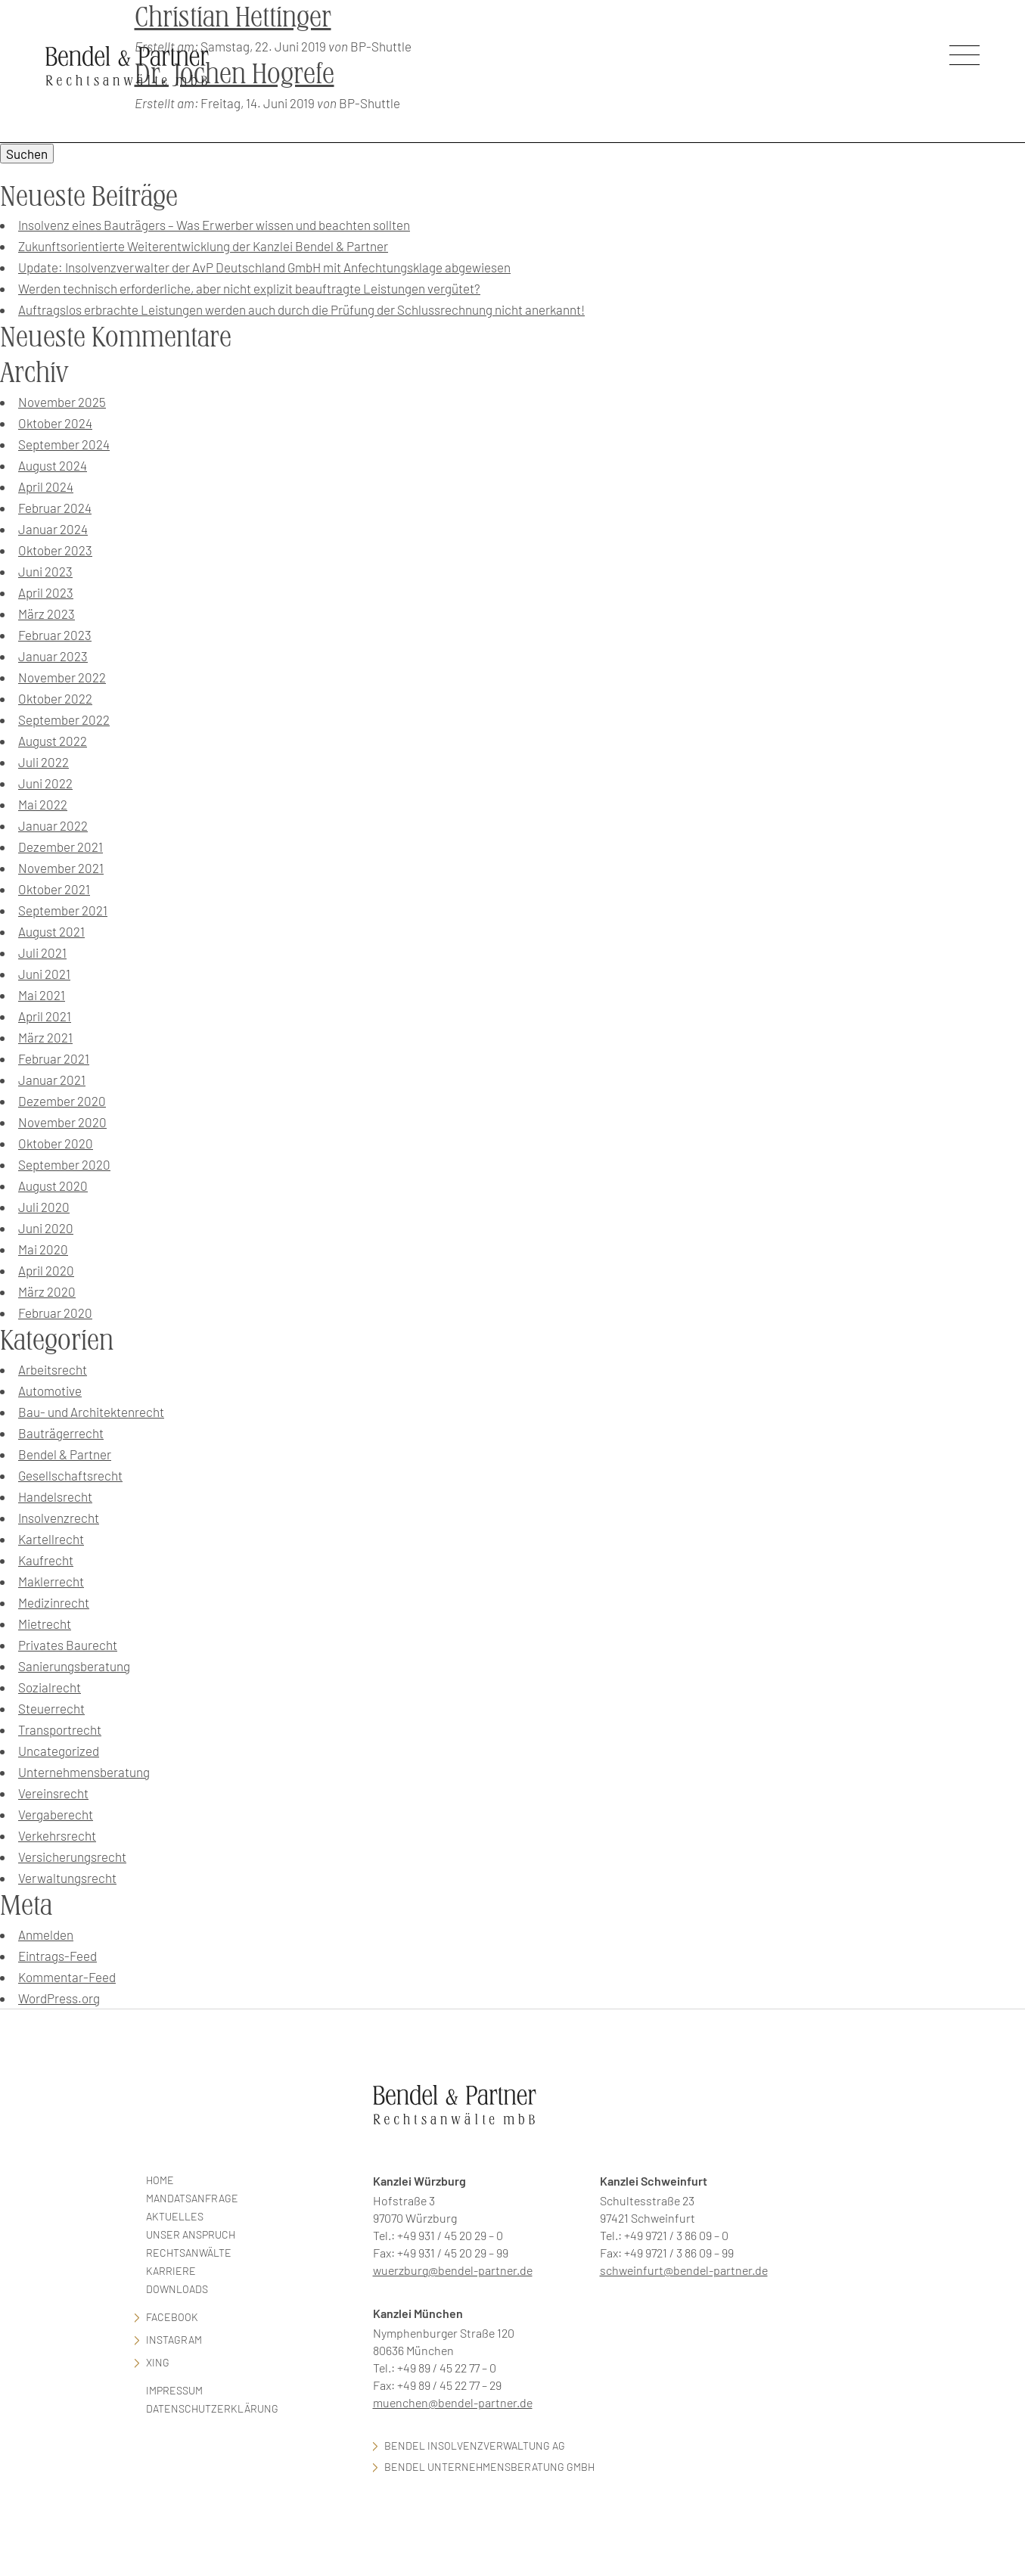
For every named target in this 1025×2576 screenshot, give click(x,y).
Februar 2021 (53, 1058)
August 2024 (52, 465)
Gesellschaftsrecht (70, 1475)
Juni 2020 (45, 1227)
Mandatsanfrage (192, 2198)
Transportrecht (59, 1729)
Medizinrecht (53, 1602)
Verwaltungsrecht (67, 1877)
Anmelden (45, 1934)
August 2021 (51, 931)
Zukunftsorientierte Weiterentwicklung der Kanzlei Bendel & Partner (203, 245)
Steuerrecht (51, 1708)
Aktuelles (174, 2216)
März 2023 (46, 613)
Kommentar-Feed (67, 1976)
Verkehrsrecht (57, 1835)
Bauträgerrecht (61, 1432)
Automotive (50, 1390)
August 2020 (53, 1185)
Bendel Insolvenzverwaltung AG (474, 2445)
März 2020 (47, 1291)
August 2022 (52, 740)
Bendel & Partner (64, 1454)
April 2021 (44, 1016)
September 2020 (64, 1164)
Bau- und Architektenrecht (91, 1411)
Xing (157, 2362)
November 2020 (62, 1122)
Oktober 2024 (55, 422)
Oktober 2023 (55, 550)
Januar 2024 (53, 528)
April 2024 (45, 486)
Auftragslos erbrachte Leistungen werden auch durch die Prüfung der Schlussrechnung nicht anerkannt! (301, 309)
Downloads (177, 2288)
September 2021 (62, 910)
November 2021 (61, 867)
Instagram (174, 2339)
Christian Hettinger (233, 17)
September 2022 (64, 719)
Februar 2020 (55, 1312)
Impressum (174, 2390)
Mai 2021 (41, 994)
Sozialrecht (49, 1687)
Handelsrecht (55, 1496)
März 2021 (45, 1037)
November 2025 (62, 401)
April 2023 (45, 592)
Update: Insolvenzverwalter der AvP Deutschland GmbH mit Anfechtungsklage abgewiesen (264, 267)
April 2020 (46, 1270)
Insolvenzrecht (58, 1517)
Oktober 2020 (55, 1143)
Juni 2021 (44, 973)
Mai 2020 (43, 1249)
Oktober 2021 (54, 888)
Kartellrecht (51, 1538)
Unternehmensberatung (84, 1771)
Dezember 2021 (60, 846)
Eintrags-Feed (57, 1955)
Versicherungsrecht (72, 1856)
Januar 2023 (53, 655)
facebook (172, 2316)
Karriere (171, 2270)
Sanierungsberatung (74, 1665)
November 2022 (62, 677)
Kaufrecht (45, 1560)
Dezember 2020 (62, 1100)
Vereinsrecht (53, 1793)
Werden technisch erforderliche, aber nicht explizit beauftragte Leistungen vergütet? (249, 288)
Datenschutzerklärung (212, 2408)
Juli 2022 (43, 761)
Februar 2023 (55, 634)
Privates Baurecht (67, 1644)
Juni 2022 (45, 783)
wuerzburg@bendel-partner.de (453, 2270)
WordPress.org (59, 1998)
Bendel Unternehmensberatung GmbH (489, 2466)
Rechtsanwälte (188, 2252)
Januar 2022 (53, 825)
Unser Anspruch (190, 2234)
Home (160, 2180)
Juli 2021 (42, 952)
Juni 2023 (45, 571)
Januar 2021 (51, 1079)
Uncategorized (58, 1750)
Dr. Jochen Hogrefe (234, 73)
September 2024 (64, 444)
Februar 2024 (55, 507)
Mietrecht (44, 1623)
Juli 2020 (44, 1206)
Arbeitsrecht (52, 1369)
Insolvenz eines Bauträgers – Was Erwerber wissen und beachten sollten (214, 224)
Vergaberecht (55, 1814)
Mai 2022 (42, 804)
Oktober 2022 (55, 698)
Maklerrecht (51, 1581)
